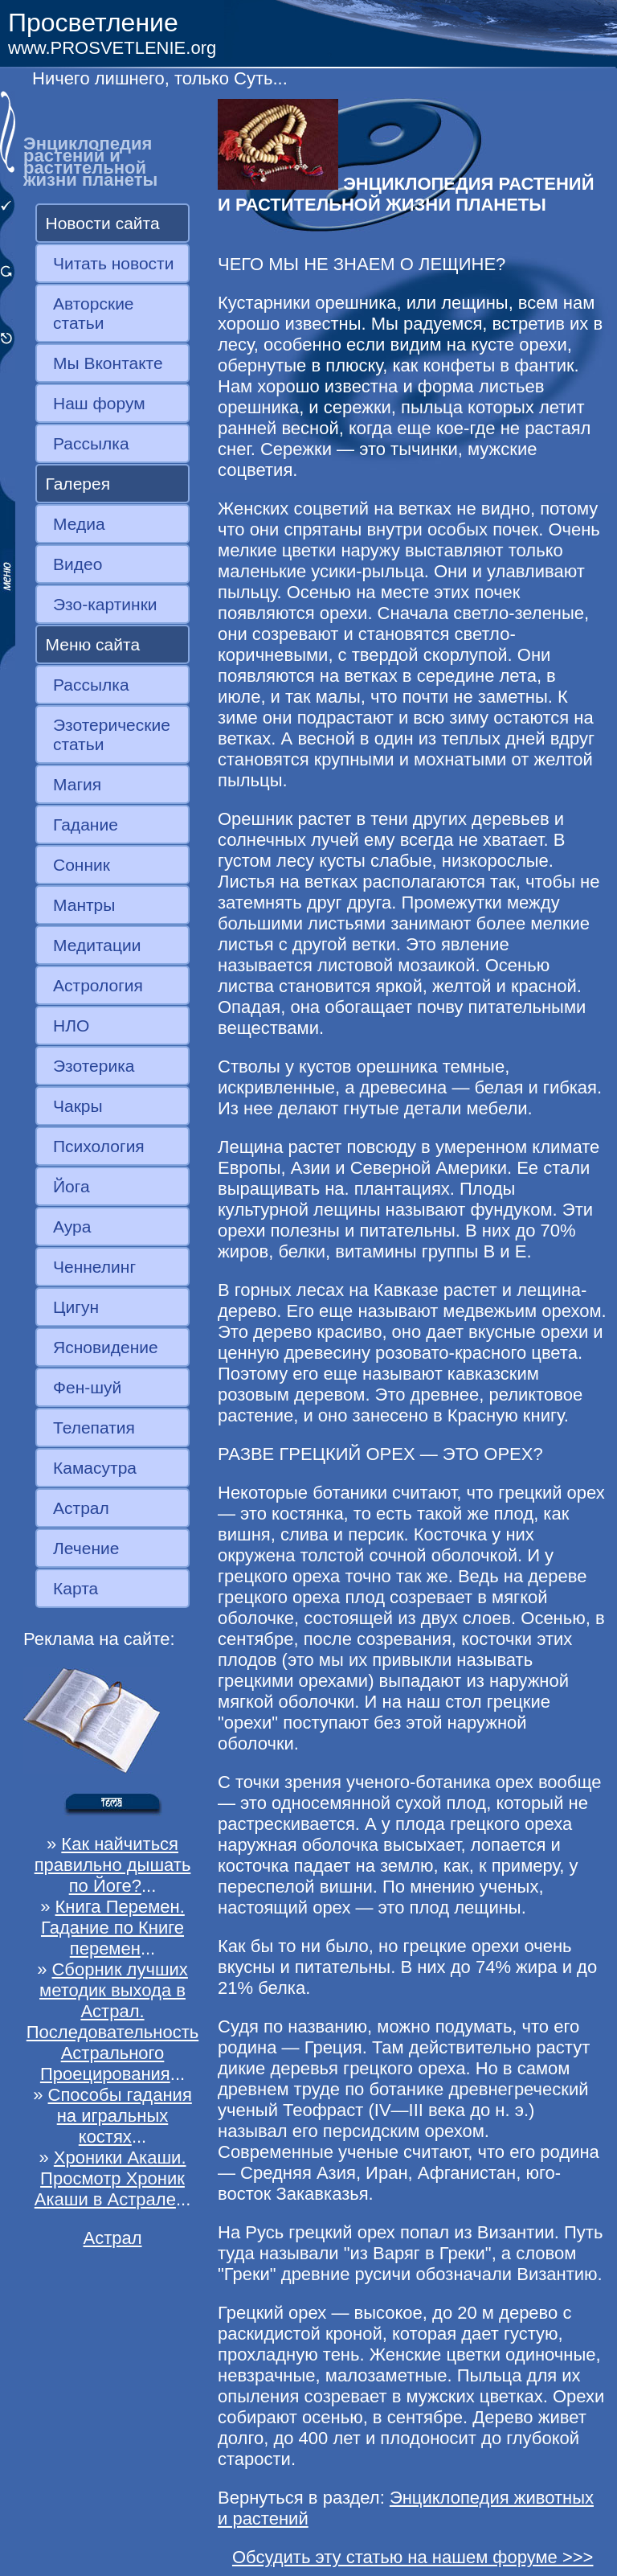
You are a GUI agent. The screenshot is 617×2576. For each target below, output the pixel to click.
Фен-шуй (87, 1387)
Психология (99, 1146)
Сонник (81, 864)
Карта (75, 1588)
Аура (72, 1226)
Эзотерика (94, 1065)
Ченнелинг (94, 1266)
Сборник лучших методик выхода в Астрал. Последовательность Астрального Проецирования (112, 2021)
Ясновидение (105, 1347)
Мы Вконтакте (108, 363)
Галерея (78, 483)
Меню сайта (93, 644)
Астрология (98, 985)
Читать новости (113, 263)
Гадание (85, 824)
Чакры (78, 1106)
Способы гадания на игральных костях (120, 2116)
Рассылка (91, 443)
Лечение (86, 1548)
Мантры (84, 905)
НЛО (71, 1025)
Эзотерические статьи (111, 734)
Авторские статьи (93, 313)
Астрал (81, 1508)
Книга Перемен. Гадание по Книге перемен (113, 1928)
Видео (77, 564)
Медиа (79, 524)
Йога (71, 1186)
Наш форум (99, 403)
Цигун (76, 1307)
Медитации (97, 945)
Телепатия (94, 1427)
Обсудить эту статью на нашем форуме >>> (413, 2557)
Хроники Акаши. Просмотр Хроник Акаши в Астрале (110, 2178)
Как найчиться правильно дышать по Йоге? (113, 1865)
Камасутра (95, 1467)
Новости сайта (103, 223)
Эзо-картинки (105, 604)
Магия (77, 784)
